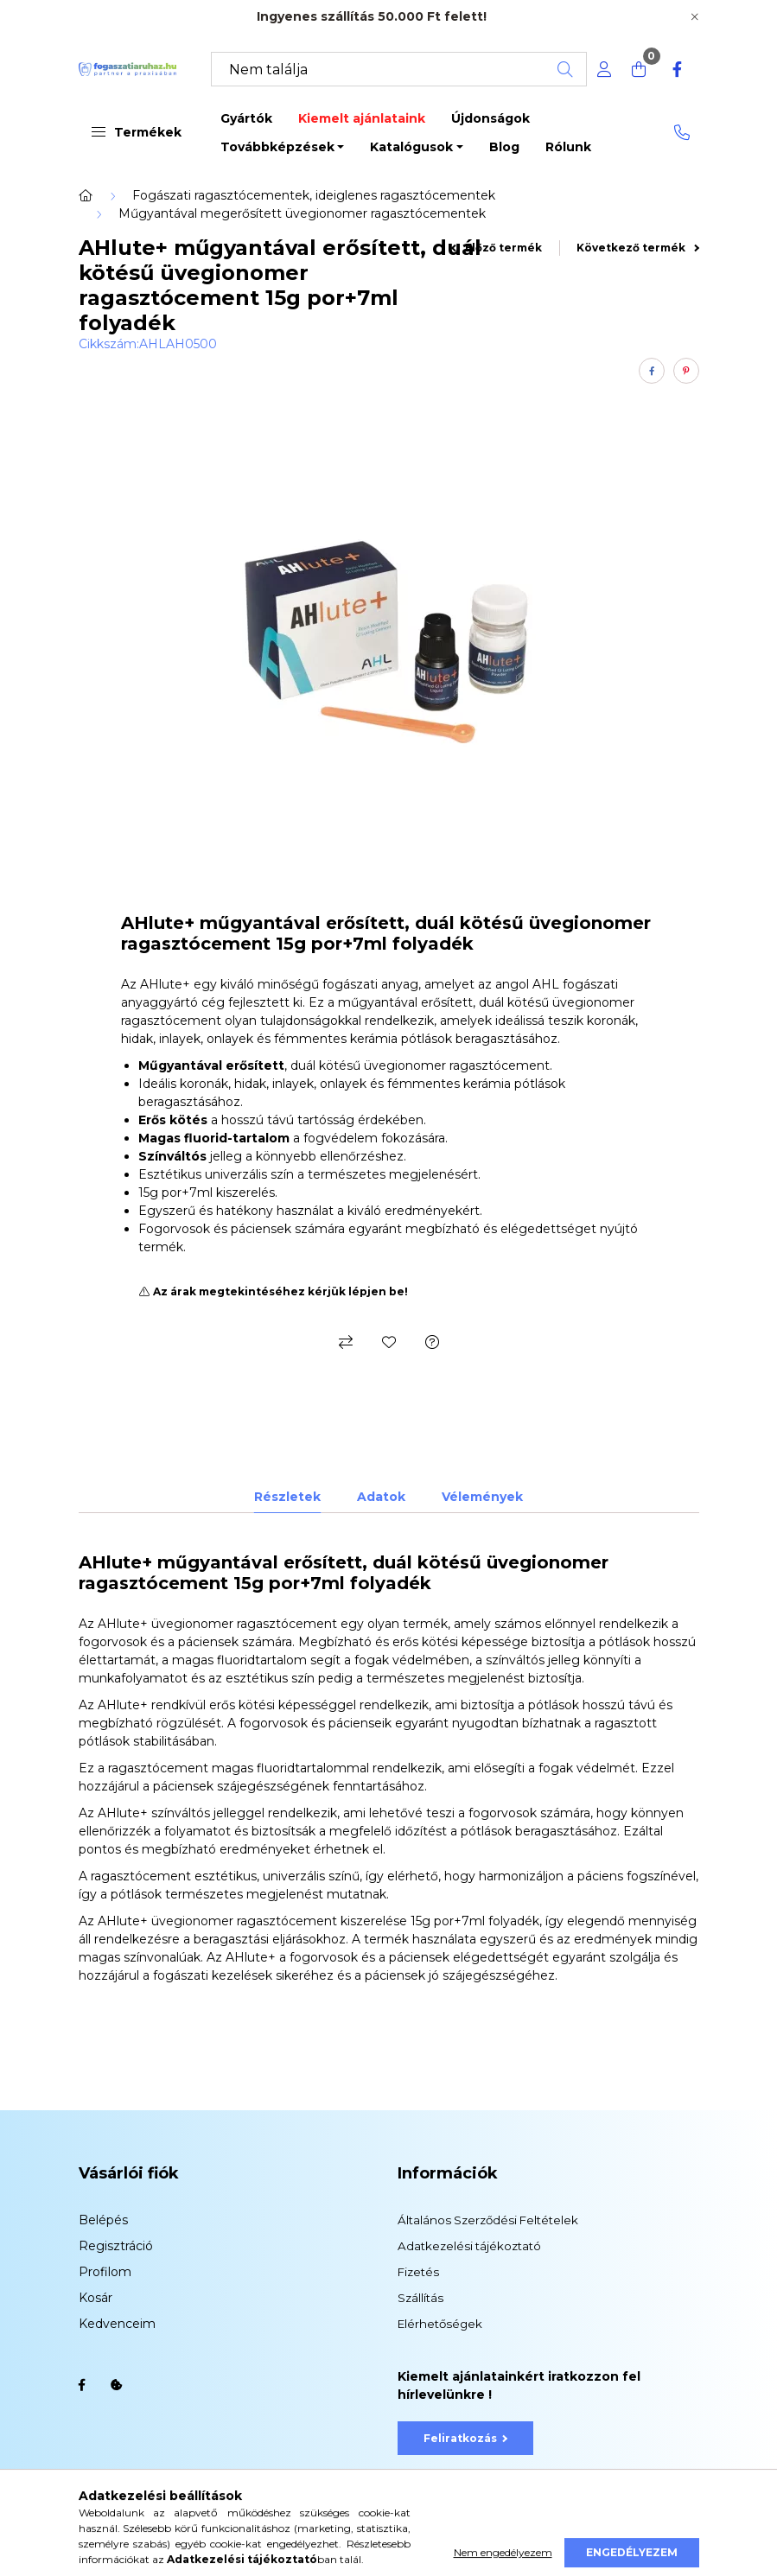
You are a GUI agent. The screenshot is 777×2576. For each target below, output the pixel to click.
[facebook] (652, 371)
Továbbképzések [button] (277, 147)
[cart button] (638, 69)
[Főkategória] (85, 196)
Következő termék (637, 247)
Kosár (95, 2298)
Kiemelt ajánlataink (361, 118)
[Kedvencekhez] (389, 1342)
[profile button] (604, 69)
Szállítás (420, 2298)
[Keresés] (399, 69)
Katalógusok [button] (411, 147)
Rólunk (568, 147)
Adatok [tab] (381, 1496)
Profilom (105, 2272)
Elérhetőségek (440, 2324)
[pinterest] (686, 371)
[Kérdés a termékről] (432, 1342)
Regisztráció (116, 2246)
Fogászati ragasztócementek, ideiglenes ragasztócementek (313, 195)
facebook (82, 2385)
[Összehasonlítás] (345, 1342)
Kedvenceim (117, 2323)
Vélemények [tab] (482, 1496)
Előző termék (496, 247)
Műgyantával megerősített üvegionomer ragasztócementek (302, 213)
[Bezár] (695, 17)
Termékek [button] (137, 132)
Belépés (103, 2220)
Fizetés (418, 2272)
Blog (504, 147)
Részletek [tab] (287, 1496)
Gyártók (246, 118)
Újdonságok (490, 118)
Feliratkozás (466, 2438)
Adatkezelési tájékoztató (469, 2246)
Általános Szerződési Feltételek (488, 2220)
